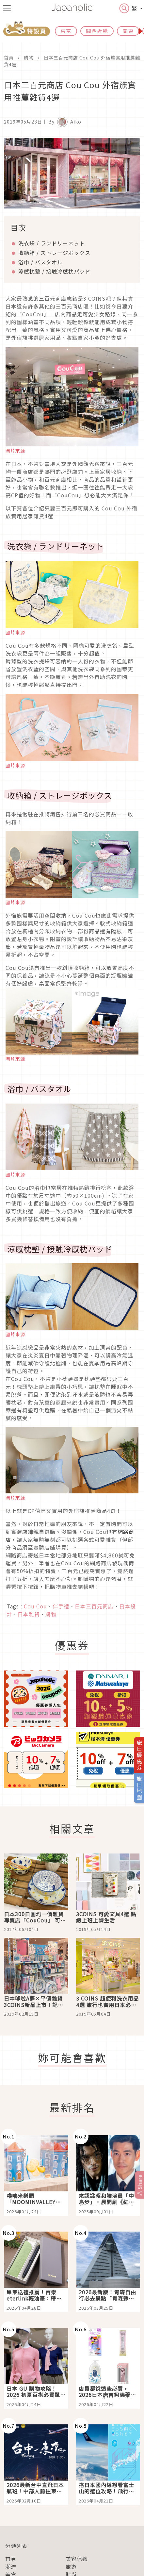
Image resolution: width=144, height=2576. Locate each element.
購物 (29, 57)
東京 (66, 31)
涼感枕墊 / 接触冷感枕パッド (54, 271)
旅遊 (71, 2566)
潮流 (10, 2566)
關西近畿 (97, 31)
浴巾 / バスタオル (40, 262)
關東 (128, 31)
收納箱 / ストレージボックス (54, 253)
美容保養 (77, 2559)
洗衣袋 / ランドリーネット (51, 243)
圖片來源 (15, 450)
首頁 (9, 57)
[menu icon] (6, 8)
